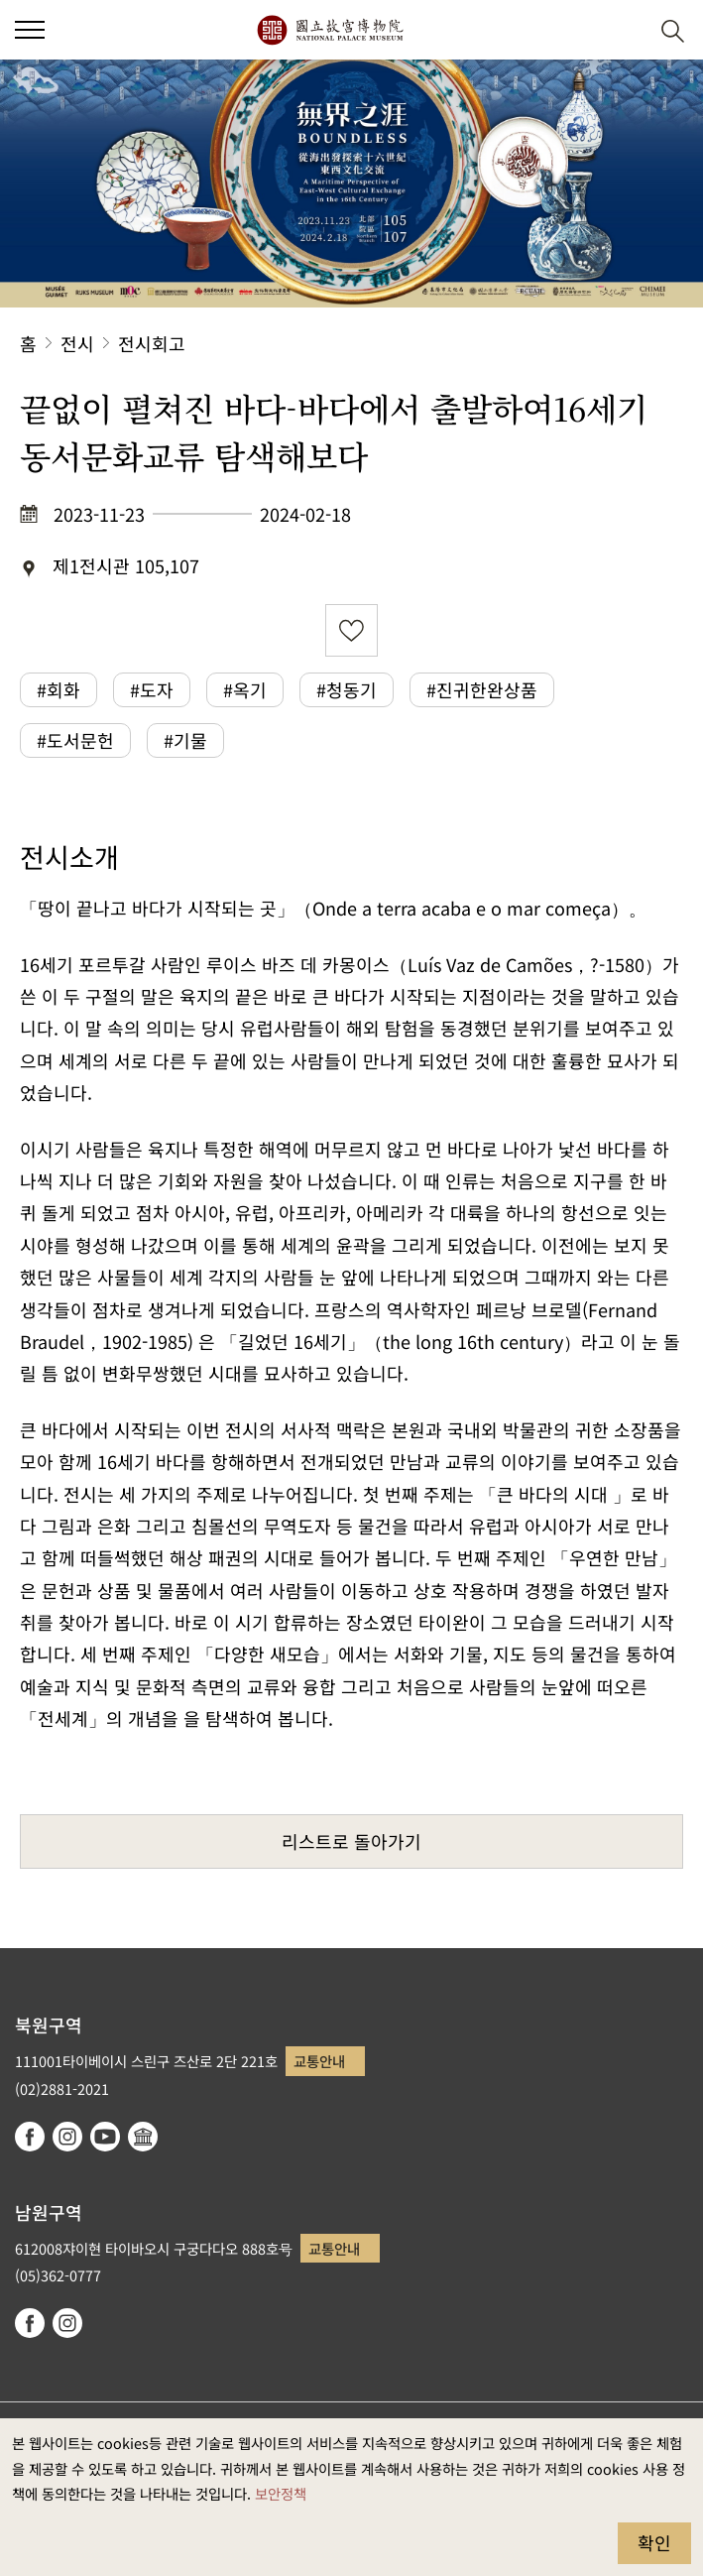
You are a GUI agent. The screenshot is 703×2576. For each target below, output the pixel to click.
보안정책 (280, 2493)
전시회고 (151, 343)
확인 (654, 2542)
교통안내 (319, 2060)
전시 (77, 343)
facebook (30, 2136)
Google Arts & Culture (143, 2136)
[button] (624, 30)
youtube (105, 2136)
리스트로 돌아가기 (351, 1841)
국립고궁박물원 (330, 30)
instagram (67, 2136)
